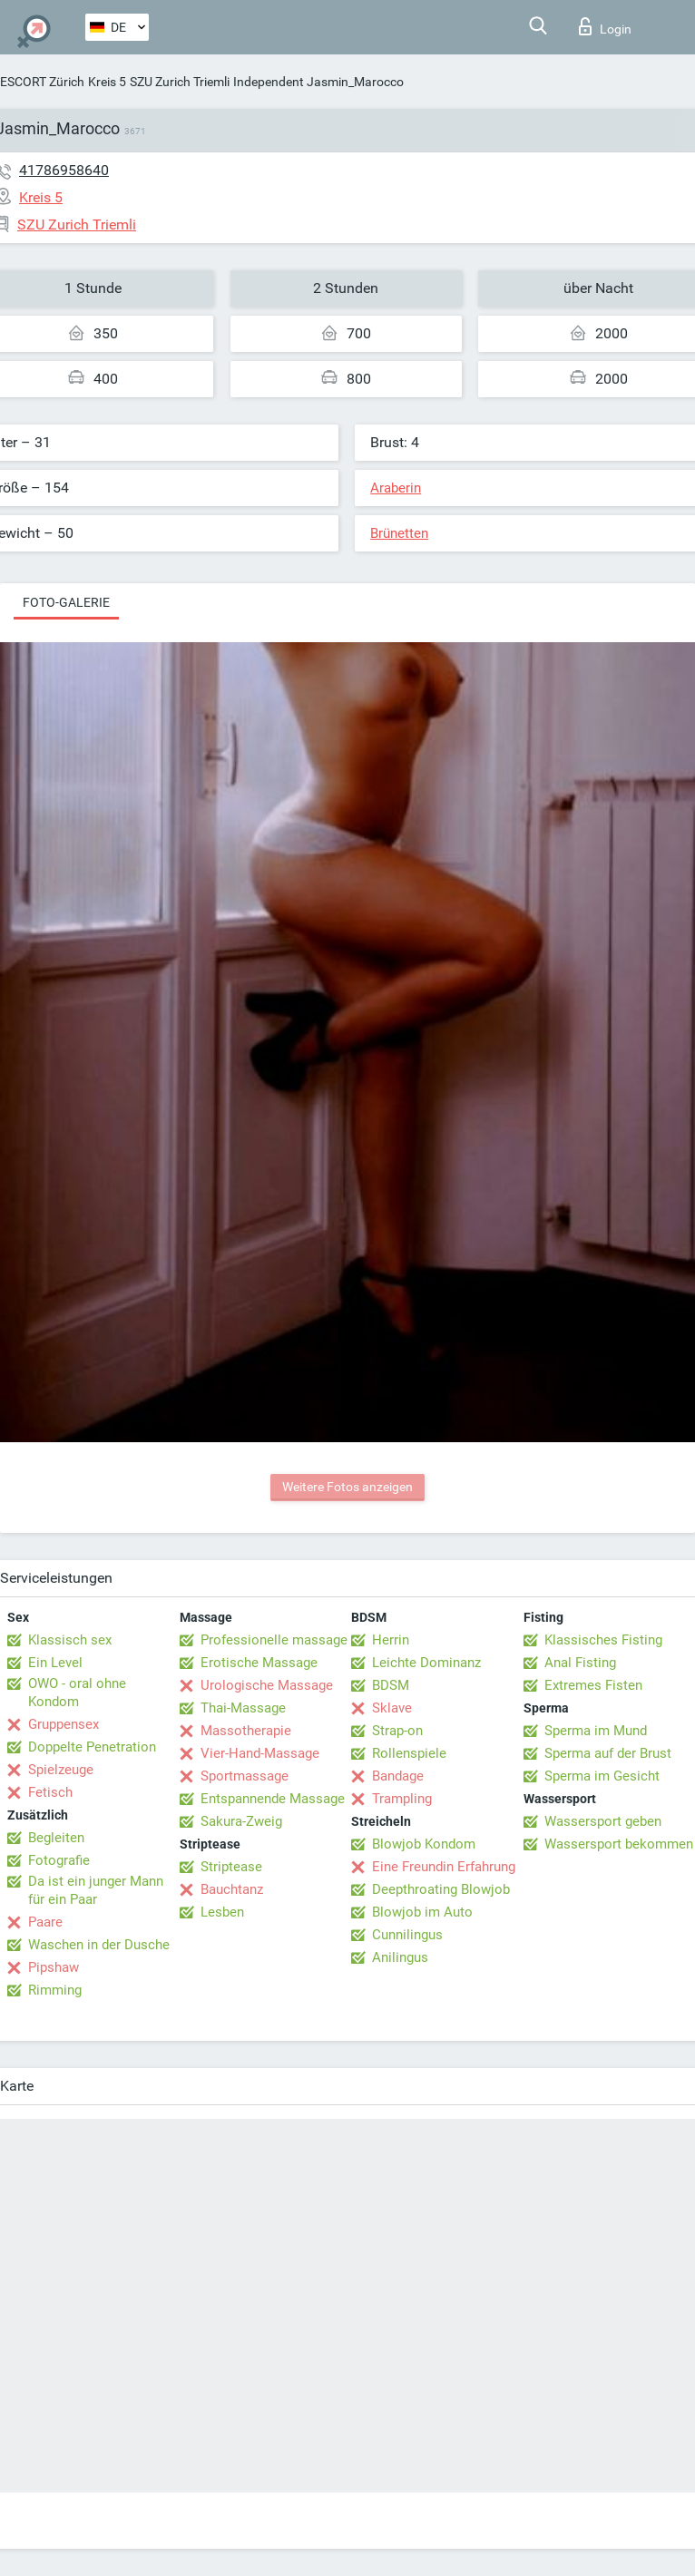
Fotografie (59, 1860)
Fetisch (50, 1792)
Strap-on (397, 1730)
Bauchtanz (232, 1889)
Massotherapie (246, 1730)
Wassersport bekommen (618, 1844)
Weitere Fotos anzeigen (347, 1486)
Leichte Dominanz (426, 1662)
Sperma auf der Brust (607, 1753)
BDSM (390, 1685)
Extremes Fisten (593, 1685)
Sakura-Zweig (241, 1821)
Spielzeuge (60, 1769)
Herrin (390, 1640)
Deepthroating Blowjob (441, 1889)
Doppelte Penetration (92, 1747)
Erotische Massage (259, 1662)
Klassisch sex (70, 1640)
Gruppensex (63, 1724)
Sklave (392, 1708)
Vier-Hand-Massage (260, 1753)
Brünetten (399, 533)
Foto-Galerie (66, 602)
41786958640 (64, 170)
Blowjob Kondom (423, 1844)
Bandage (398, 1776)
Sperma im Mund (595, 1730)
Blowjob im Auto (422, 1912)
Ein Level (55, 1662)
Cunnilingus (407, 1935)
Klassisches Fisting (603, 1640)
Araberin (395, 488)
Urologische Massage (267, 1685)
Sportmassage (245, 1776)
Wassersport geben (602, 1821)
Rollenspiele (409, 1753)
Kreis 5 (107, 81)
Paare (45, 1922)
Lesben (222, 1912)
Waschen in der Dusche (99, 1945)
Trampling (402, 1799)
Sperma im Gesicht (602, 1776)
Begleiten (56, 1838)
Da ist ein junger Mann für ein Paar (95, 1890)
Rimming (55, 1990)
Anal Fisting (580, 1662)
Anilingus (400, 1957)
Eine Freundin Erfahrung (443, 1867)
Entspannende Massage (273, 1799)
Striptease (231, 1867)
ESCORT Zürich (42, 81)
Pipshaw (53, 1967)
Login (605, 26)
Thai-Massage (243, 1708)
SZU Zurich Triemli (180, 81)
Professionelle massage (274, 1640)
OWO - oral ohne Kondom (77, 1692)
